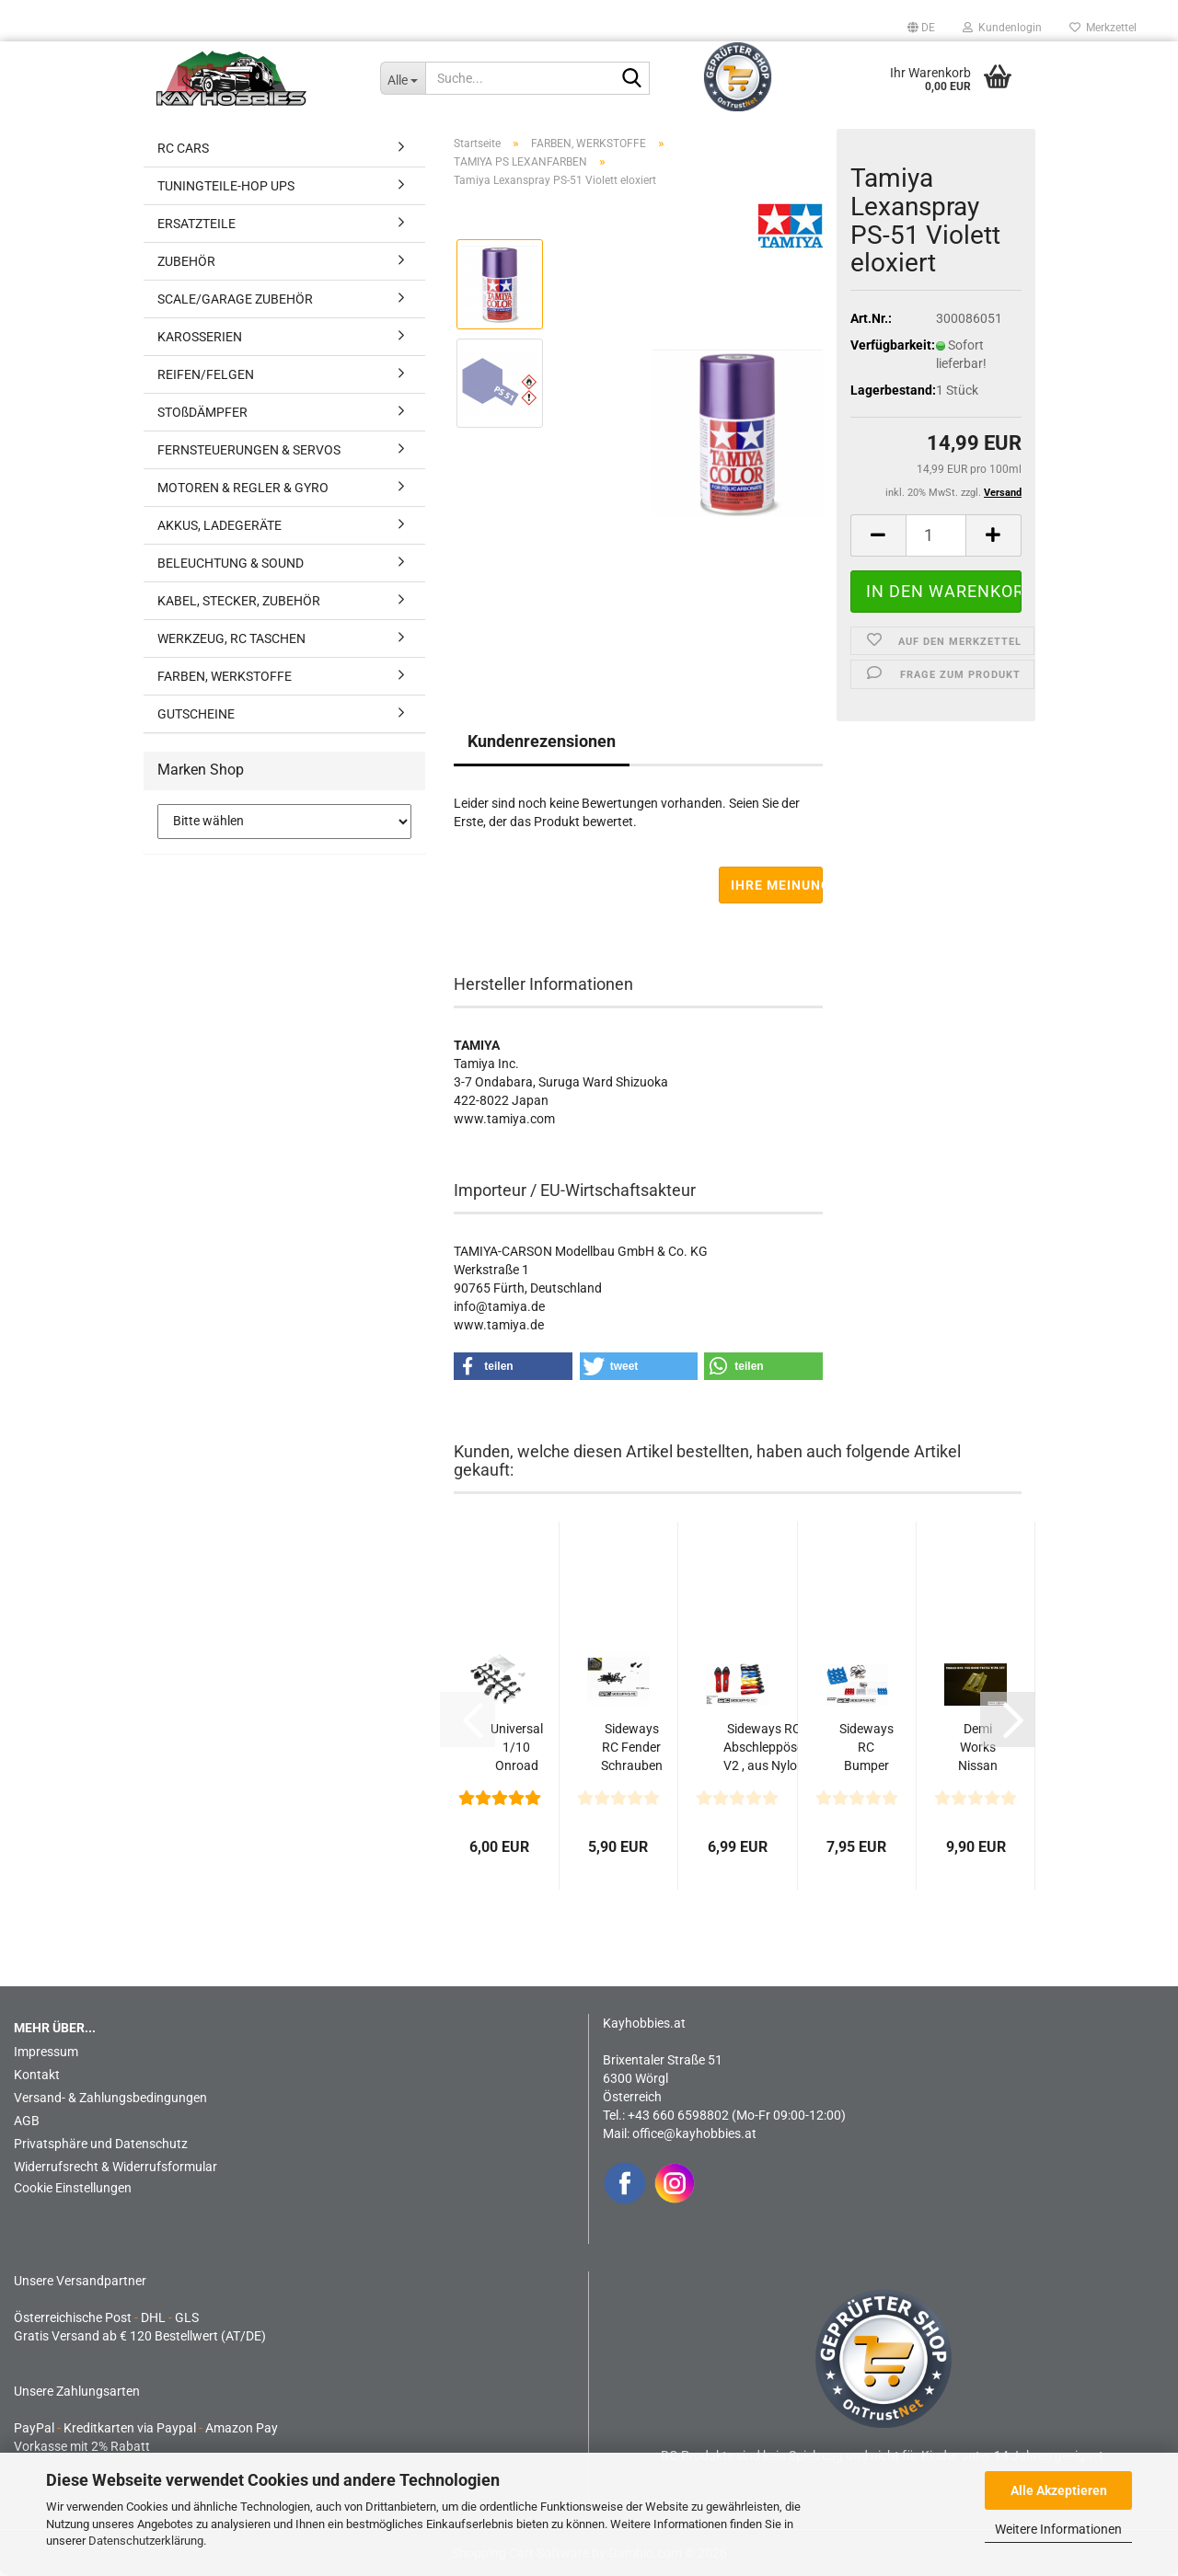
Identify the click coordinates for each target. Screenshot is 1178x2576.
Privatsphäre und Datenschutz (101, 2143)
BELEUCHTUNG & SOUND (230, 563)
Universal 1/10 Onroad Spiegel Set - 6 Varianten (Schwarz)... (516, 1748)
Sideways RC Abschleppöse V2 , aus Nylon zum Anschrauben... (763, 1748)
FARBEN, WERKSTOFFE (224, 676)
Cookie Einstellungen (73, 2187)
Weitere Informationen (1058, 2529)
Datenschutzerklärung (145, 2540)
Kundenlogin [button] (1002, 27)
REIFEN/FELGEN (205, 374)
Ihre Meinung (777, 885)
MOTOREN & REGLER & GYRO (243, 487)
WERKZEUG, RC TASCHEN (231, 638)
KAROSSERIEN (199, 336)
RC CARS (183, 148)
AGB (27, 2120)
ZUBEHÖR (186, 261)
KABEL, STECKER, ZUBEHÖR (238, 600)
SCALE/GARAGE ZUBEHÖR (235, 299)
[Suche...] (402, 78)
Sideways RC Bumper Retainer (866, 1748)
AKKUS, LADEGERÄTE (219, 525)
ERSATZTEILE (196, 223)
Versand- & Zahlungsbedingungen (110, 2097)
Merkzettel (1103, 27)
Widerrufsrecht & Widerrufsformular (115, 2166)
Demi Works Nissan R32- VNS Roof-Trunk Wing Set (978, 1748)
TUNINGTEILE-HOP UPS (225, 185)
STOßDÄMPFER (202, 412)
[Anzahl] (936, 535)
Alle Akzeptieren (1059, 2490)
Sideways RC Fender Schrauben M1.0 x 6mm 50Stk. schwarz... (632, 1748)
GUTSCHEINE (196, 714)
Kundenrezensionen (542, 741)
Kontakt (37, 2074)
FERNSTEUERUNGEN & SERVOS (249, 450)
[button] (921, 27)
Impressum (46, 2051)
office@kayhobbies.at (694, 2133)
